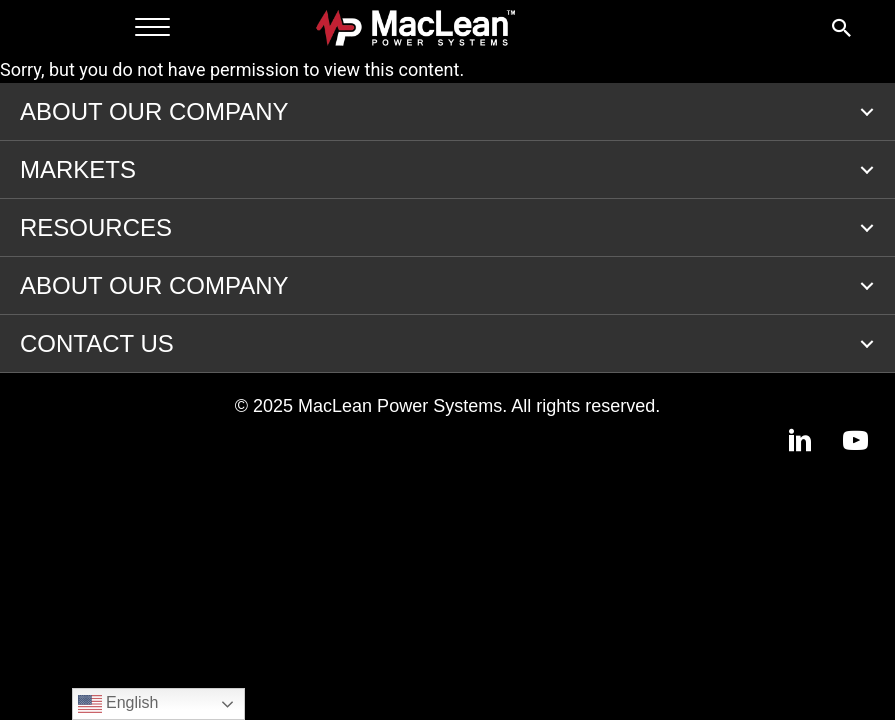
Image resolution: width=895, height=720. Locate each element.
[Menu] (152, 28)
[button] (867, 112)
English (118, 704)
